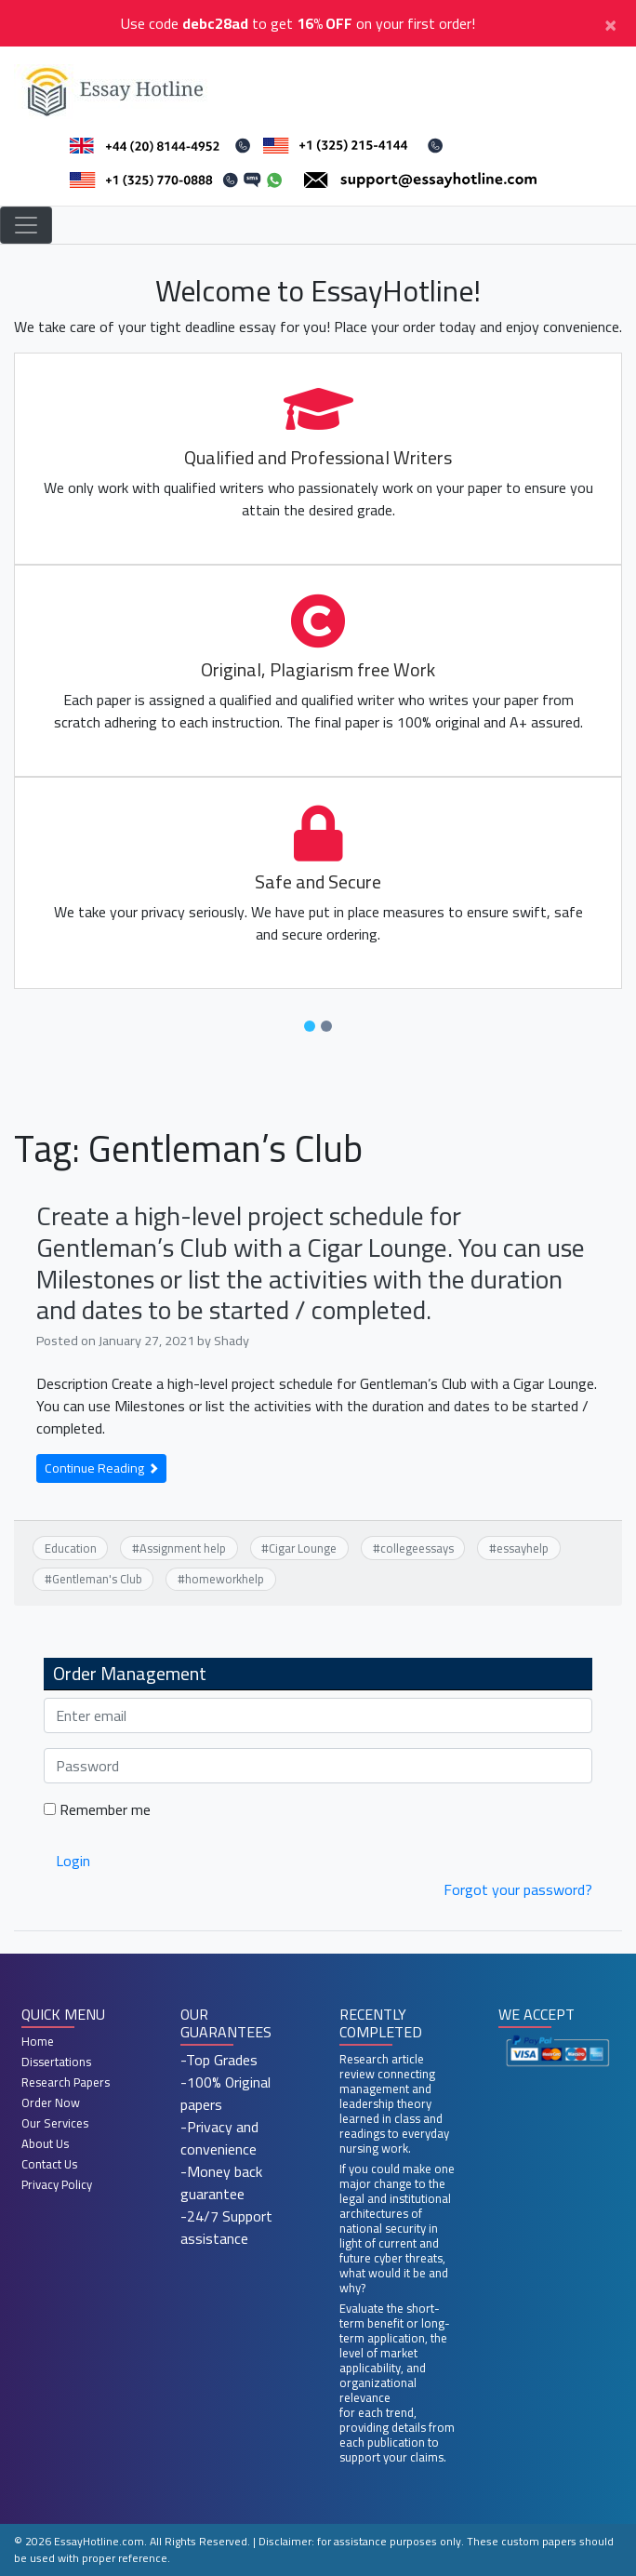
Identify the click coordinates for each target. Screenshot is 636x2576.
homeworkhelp (224, 1579)
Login (73, 1861)
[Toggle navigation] (26, 225)
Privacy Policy (56, 2184)
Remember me (97, 1809)
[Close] (610, 23)
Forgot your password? (518, 1889)
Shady (231, 1340)
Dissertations (56, 2061)
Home (37, 2041)
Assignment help (182, 1548)
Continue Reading (101, 1468)
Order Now (50, 2102)
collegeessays (417, 1548)
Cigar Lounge (303, 1548)
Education (71, 1548)
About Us (45, 2143)
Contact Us (49, 2164)
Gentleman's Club (97, 1579)
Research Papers (65, 2082)
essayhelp (523, 1548)
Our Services (54, 2123)
